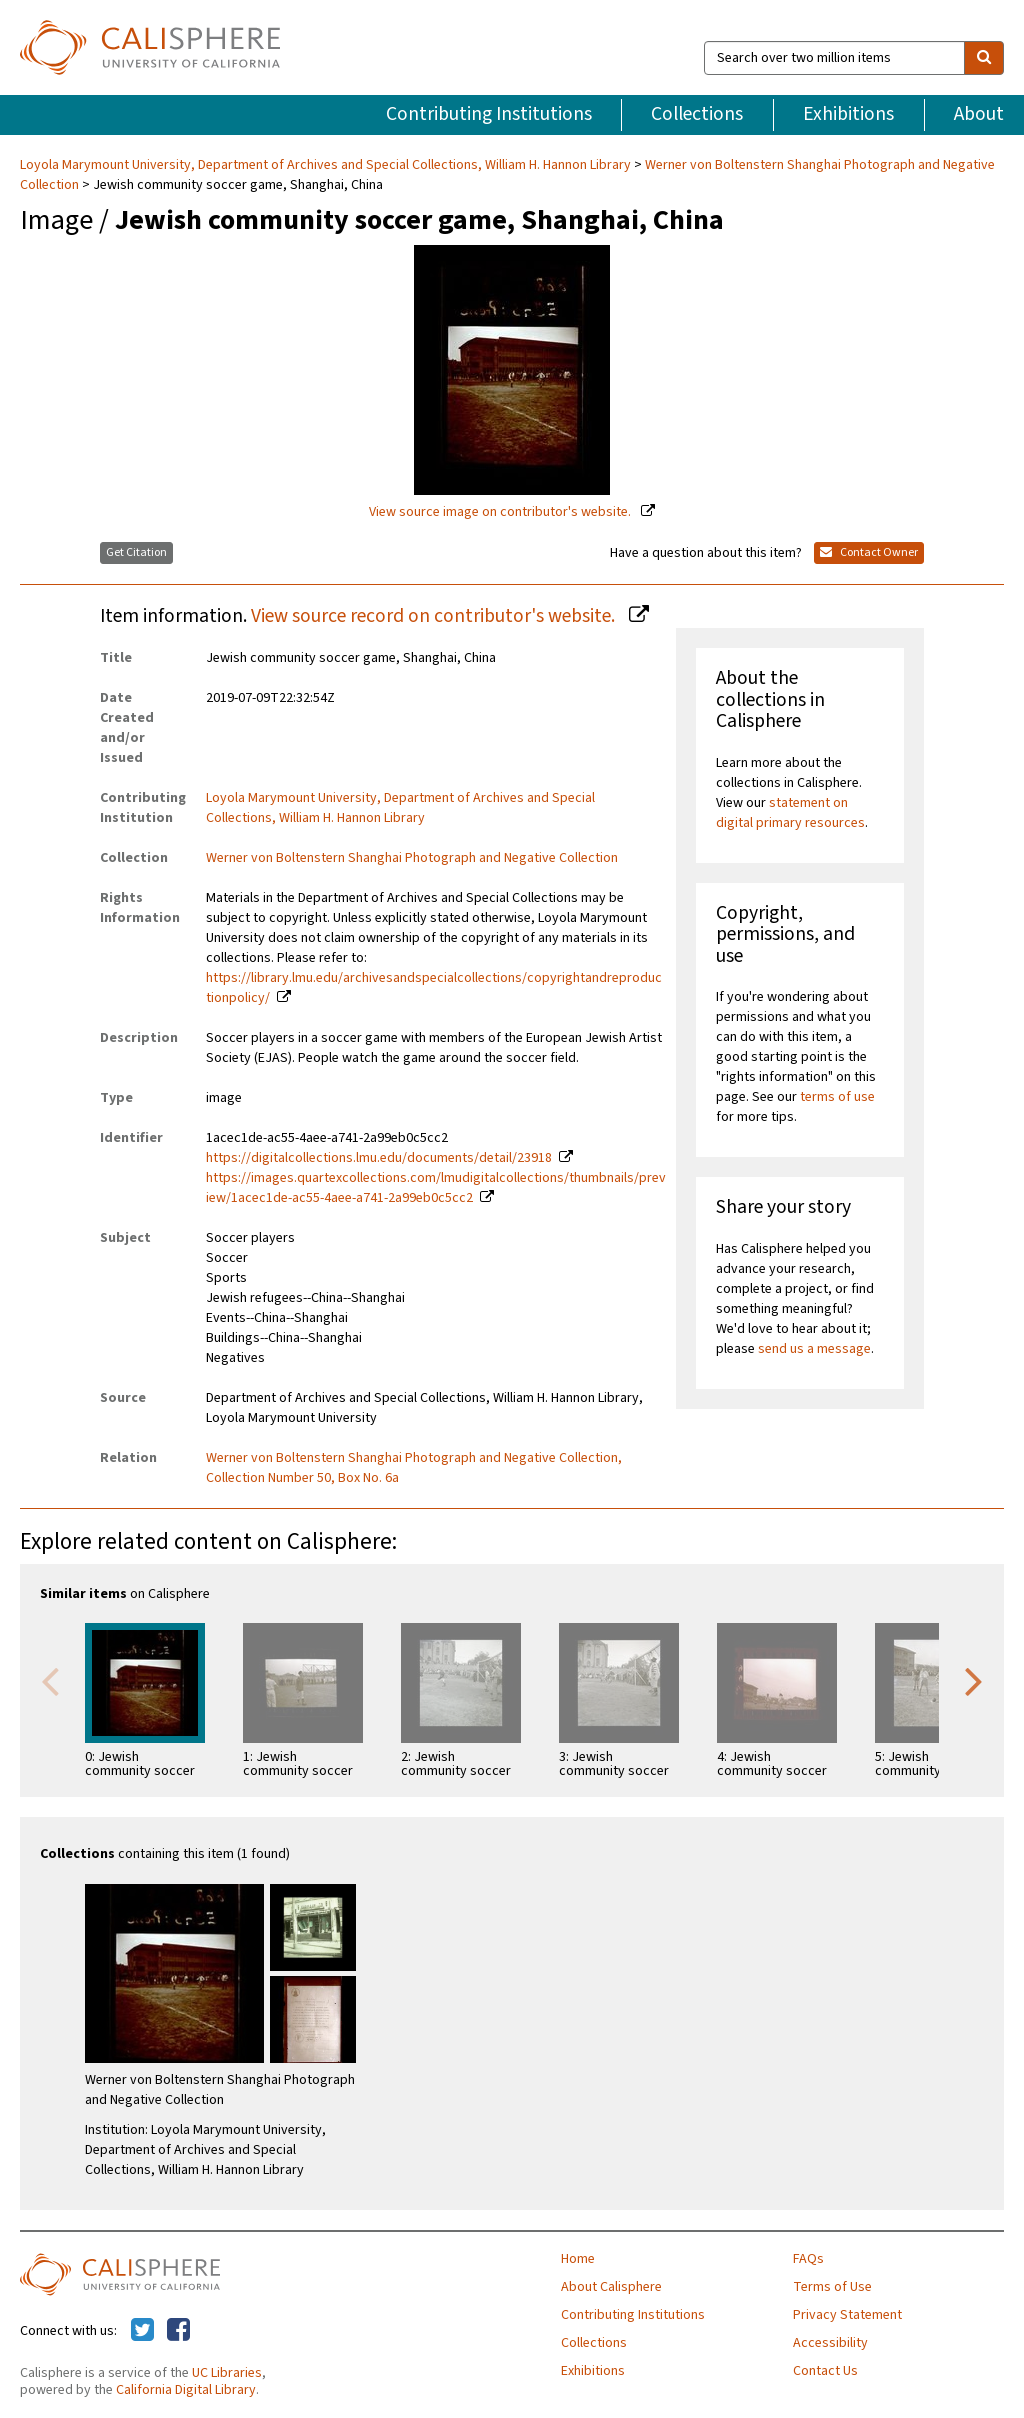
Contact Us (825, 2371)
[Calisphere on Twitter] (142, 2331)
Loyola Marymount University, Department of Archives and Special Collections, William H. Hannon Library (327, 165)
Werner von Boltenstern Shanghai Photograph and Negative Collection (412, 858)
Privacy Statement (847, 2315)
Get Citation (136, 552)
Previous (50, 1680)
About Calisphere (611, 2287)
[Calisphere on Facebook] (178, 2331)
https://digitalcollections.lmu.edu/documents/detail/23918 (379, 1158)
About (979, 114)
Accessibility (830, 2343)
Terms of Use (832, 2287)
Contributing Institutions (489, 114)
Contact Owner (869, 552)
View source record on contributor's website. (435, 616)
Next (974, 1680)
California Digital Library (186, 2390)
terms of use (837, 1097)
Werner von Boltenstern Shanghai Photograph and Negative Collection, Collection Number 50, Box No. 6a (414, 1468)
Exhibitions (848, 114)
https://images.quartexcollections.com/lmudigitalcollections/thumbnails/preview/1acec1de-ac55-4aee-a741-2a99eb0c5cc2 (436, 1188)
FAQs (808, 2259)
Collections (697, 114)
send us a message (814, 1349)
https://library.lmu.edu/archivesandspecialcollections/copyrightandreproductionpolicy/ (434, 988)
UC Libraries (227, 2373)
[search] (984, 58)
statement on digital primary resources (790, 813)
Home (578, 2259)
